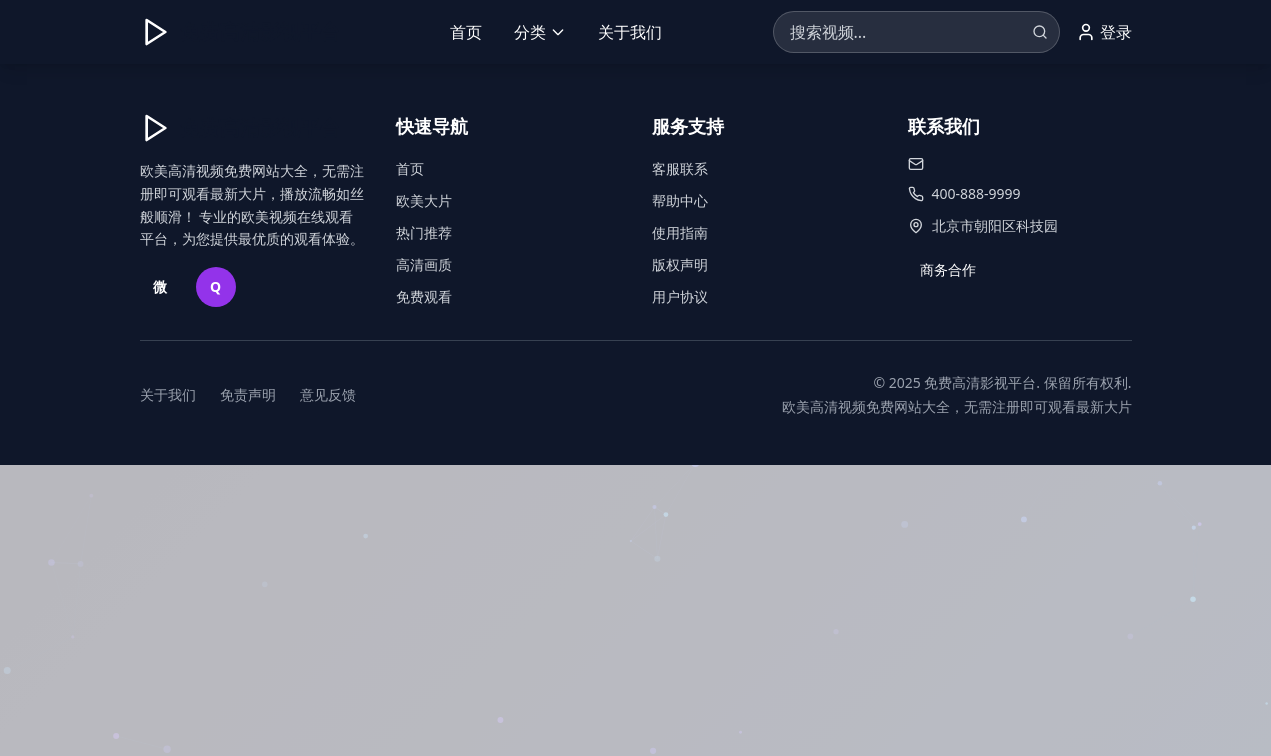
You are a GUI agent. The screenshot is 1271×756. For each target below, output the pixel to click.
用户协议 (680, 296)
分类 (540, 32)
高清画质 (424, 264)
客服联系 (680, 168)
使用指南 (680, 232)
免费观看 (424, 296)
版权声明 (680, 264)
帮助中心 (680, 200)
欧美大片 (424, 200)
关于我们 (630, 32)
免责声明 (248, 394)
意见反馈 (328, 394)
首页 (466, 32)
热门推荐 (424, 232)
